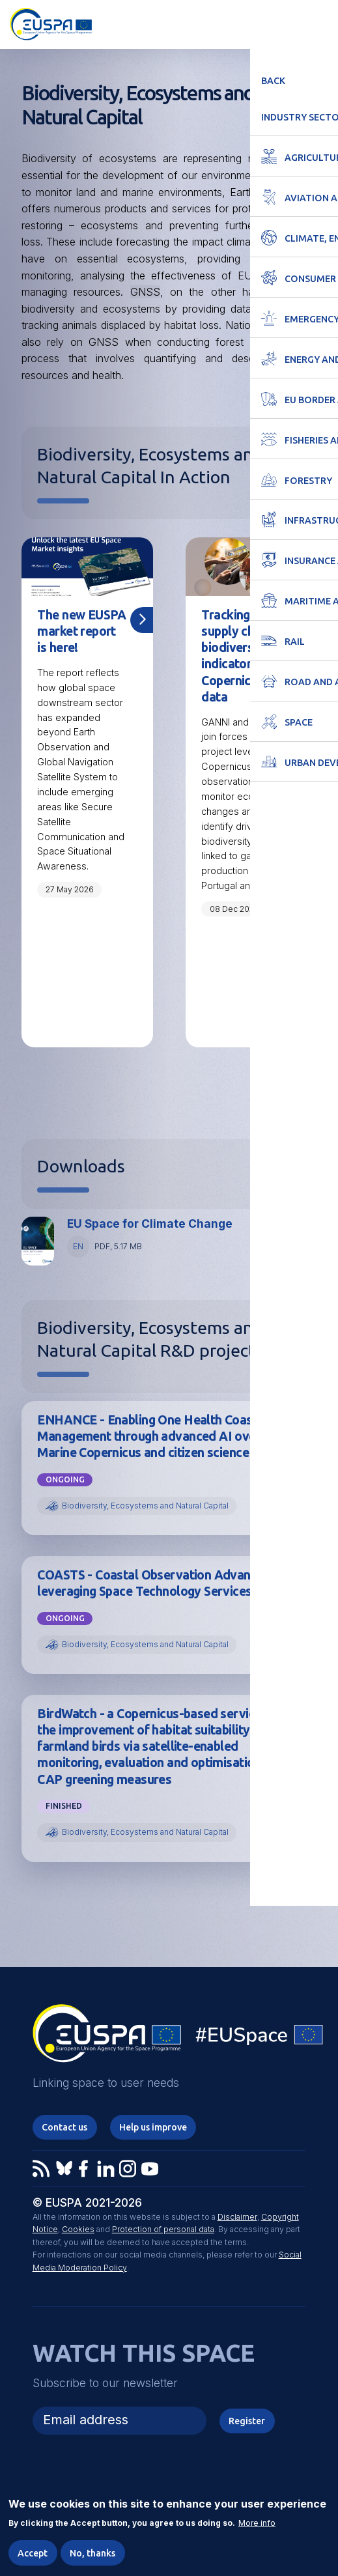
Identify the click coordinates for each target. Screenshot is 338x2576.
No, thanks (93, 2552)
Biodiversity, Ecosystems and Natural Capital (145, 1507)
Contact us (64, 2130)
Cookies (78, 2232)
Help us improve (153, 2130)
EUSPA (266, 722)
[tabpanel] (87, 792)
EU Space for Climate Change (149, 1225)
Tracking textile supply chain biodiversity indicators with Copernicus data (245, 656)
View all (292, 1087)
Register (247, 2424)
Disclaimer (237, 2219)
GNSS (145, 291)
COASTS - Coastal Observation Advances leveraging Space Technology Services (155, 1584)
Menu (320, 23)
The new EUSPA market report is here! (78, 631)
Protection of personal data (163, 2232)
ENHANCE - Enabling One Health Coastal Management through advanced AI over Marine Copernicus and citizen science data (158, 1437)
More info (256, 2523)
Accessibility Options (257, 23)
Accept (33, 2552)
